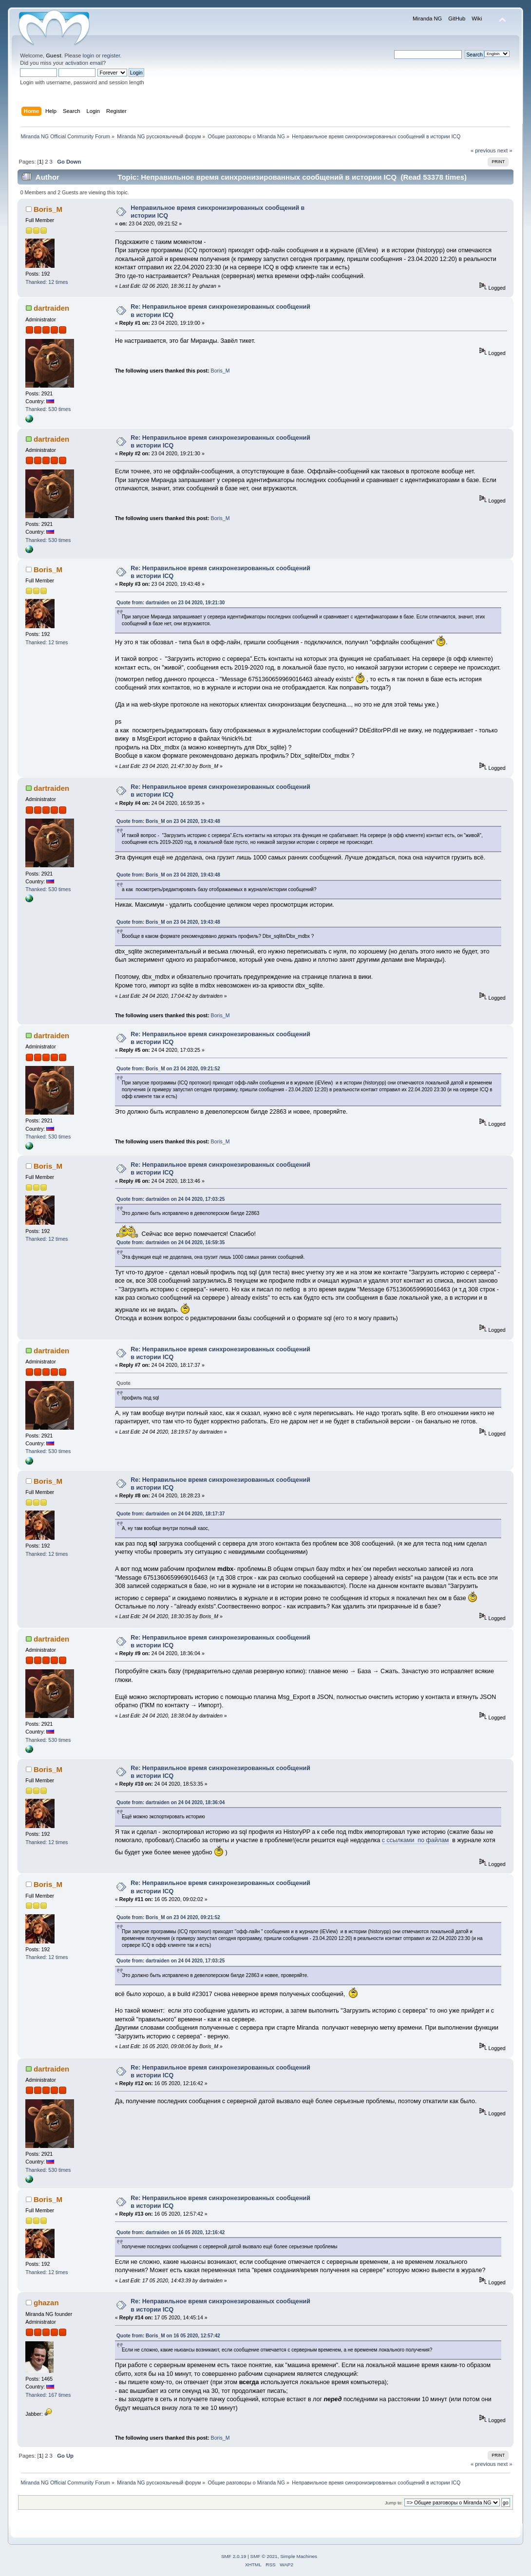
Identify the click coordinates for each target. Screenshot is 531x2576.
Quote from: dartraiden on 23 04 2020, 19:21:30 (170, 602)
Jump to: (394, 2502)
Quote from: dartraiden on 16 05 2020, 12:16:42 (170, 2232)
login (89, 55)
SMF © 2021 (264, 2556)
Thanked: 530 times (48, 409)
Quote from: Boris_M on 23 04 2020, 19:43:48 (168, 821)
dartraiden (51, 308)
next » (504, 150)
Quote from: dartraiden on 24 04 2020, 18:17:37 (170, 1513)
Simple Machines (298, 2556)
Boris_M (48, 209)
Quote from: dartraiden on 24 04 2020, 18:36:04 (170, 1802)
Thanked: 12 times (46, 282)
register (111, 55)
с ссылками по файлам (415, 1840)
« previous (483, 150)
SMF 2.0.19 (234, 2556)
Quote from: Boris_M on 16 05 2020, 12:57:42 (168, 2335)
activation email (84, 63)
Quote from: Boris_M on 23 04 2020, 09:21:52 (168, 1068)
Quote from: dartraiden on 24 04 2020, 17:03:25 (170, 1199)
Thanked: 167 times (48, 2395)
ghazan (46, 2302)
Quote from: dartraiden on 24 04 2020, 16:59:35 (170, 1242)
